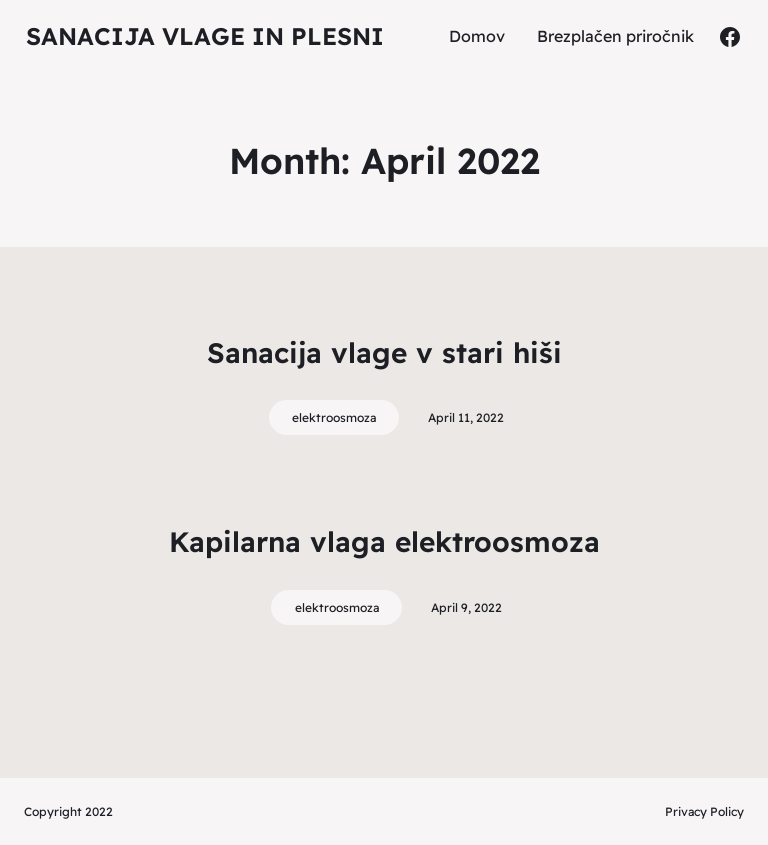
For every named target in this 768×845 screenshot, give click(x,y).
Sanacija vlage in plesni (205, 36)
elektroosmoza (334, 417)
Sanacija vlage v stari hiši (384, 352)
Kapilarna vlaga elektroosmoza (384, 541)
